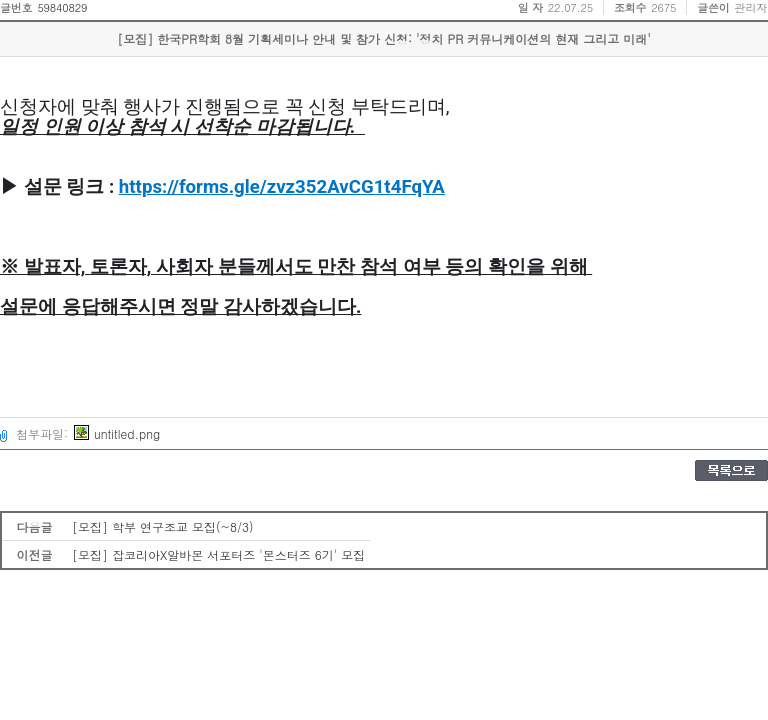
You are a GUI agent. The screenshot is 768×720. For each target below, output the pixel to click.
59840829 (62, 7)
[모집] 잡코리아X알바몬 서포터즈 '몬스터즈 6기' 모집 (218, 554)
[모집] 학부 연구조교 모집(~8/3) (163, 526)
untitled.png (117, 433)
